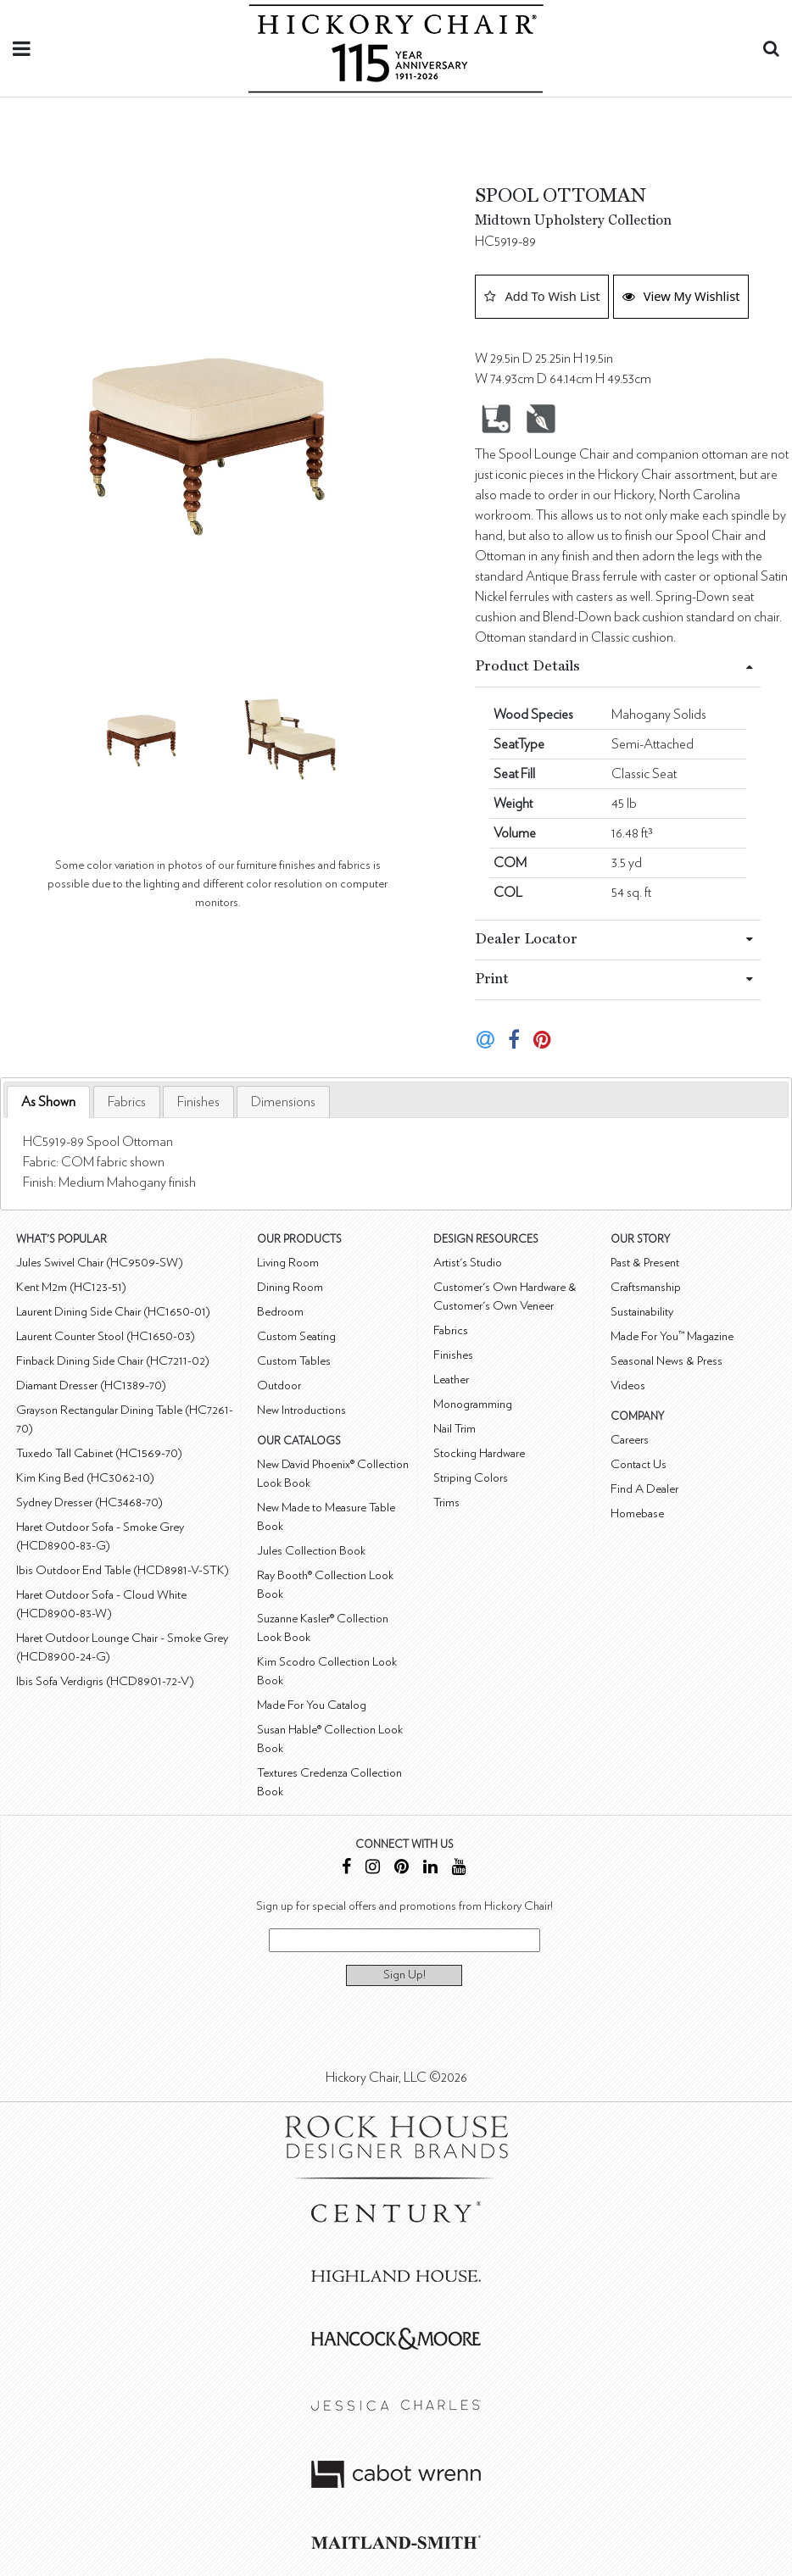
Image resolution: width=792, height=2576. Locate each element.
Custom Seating (296, 1336)
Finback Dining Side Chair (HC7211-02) (112, 1361)
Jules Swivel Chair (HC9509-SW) (99, 1262)
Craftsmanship (646, 1287)
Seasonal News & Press (666, 1361)
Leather (451, 1379)
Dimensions (283, 1102)
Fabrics (127, 1102)
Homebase (637, 1513)
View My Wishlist (681, 295)
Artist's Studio (467, 1262)
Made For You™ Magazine (672, 1336)
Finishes (198, 1102)
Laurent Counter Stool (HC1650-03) (105, 1336)
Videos (628, 1385)
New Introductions (301, 1410)
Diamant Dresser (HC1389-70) (91, 1385)
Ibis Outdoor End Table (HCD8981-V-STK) (122, 1570)
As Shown (48, 1102)
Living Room (288, 1262)
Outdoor (279, 1385)
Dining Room (290, 1287)
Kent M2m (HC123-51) (71, 1287)
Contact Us (639, 1464)
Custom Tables (294, 1361)
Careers (630, 1439)
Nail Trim (454, 1428)
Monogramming (472, 1404)
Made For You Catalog (311, 1705)
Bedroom (280, 1311)
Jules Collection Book (311, 1550)
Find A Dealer (644, 1489)
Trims (446, 1502)
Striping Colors (470, 1478)
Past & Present (645, 1262)
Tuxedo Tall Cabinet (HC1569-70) (99, 1453)
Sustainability (642, 1311)
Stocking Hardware (479, 1453)
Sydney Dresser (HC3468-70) (89, 1502)
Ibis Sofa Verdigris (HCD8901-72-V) (105, 1681)
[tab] (48, 1102)
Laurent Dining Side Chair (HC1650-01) (113, 1311)
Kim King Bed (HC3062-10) (85, 1478)
